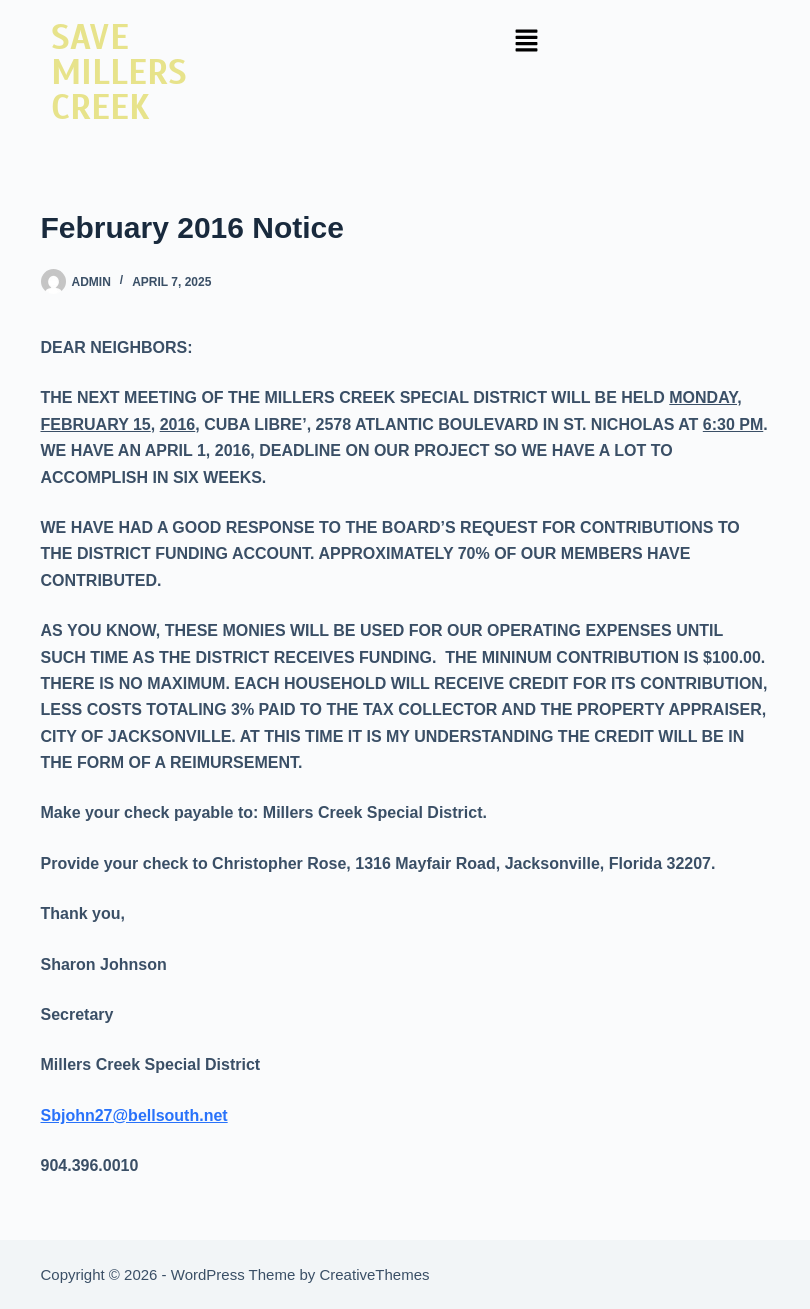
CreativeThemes (374, 1274)
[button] (526, 42)
